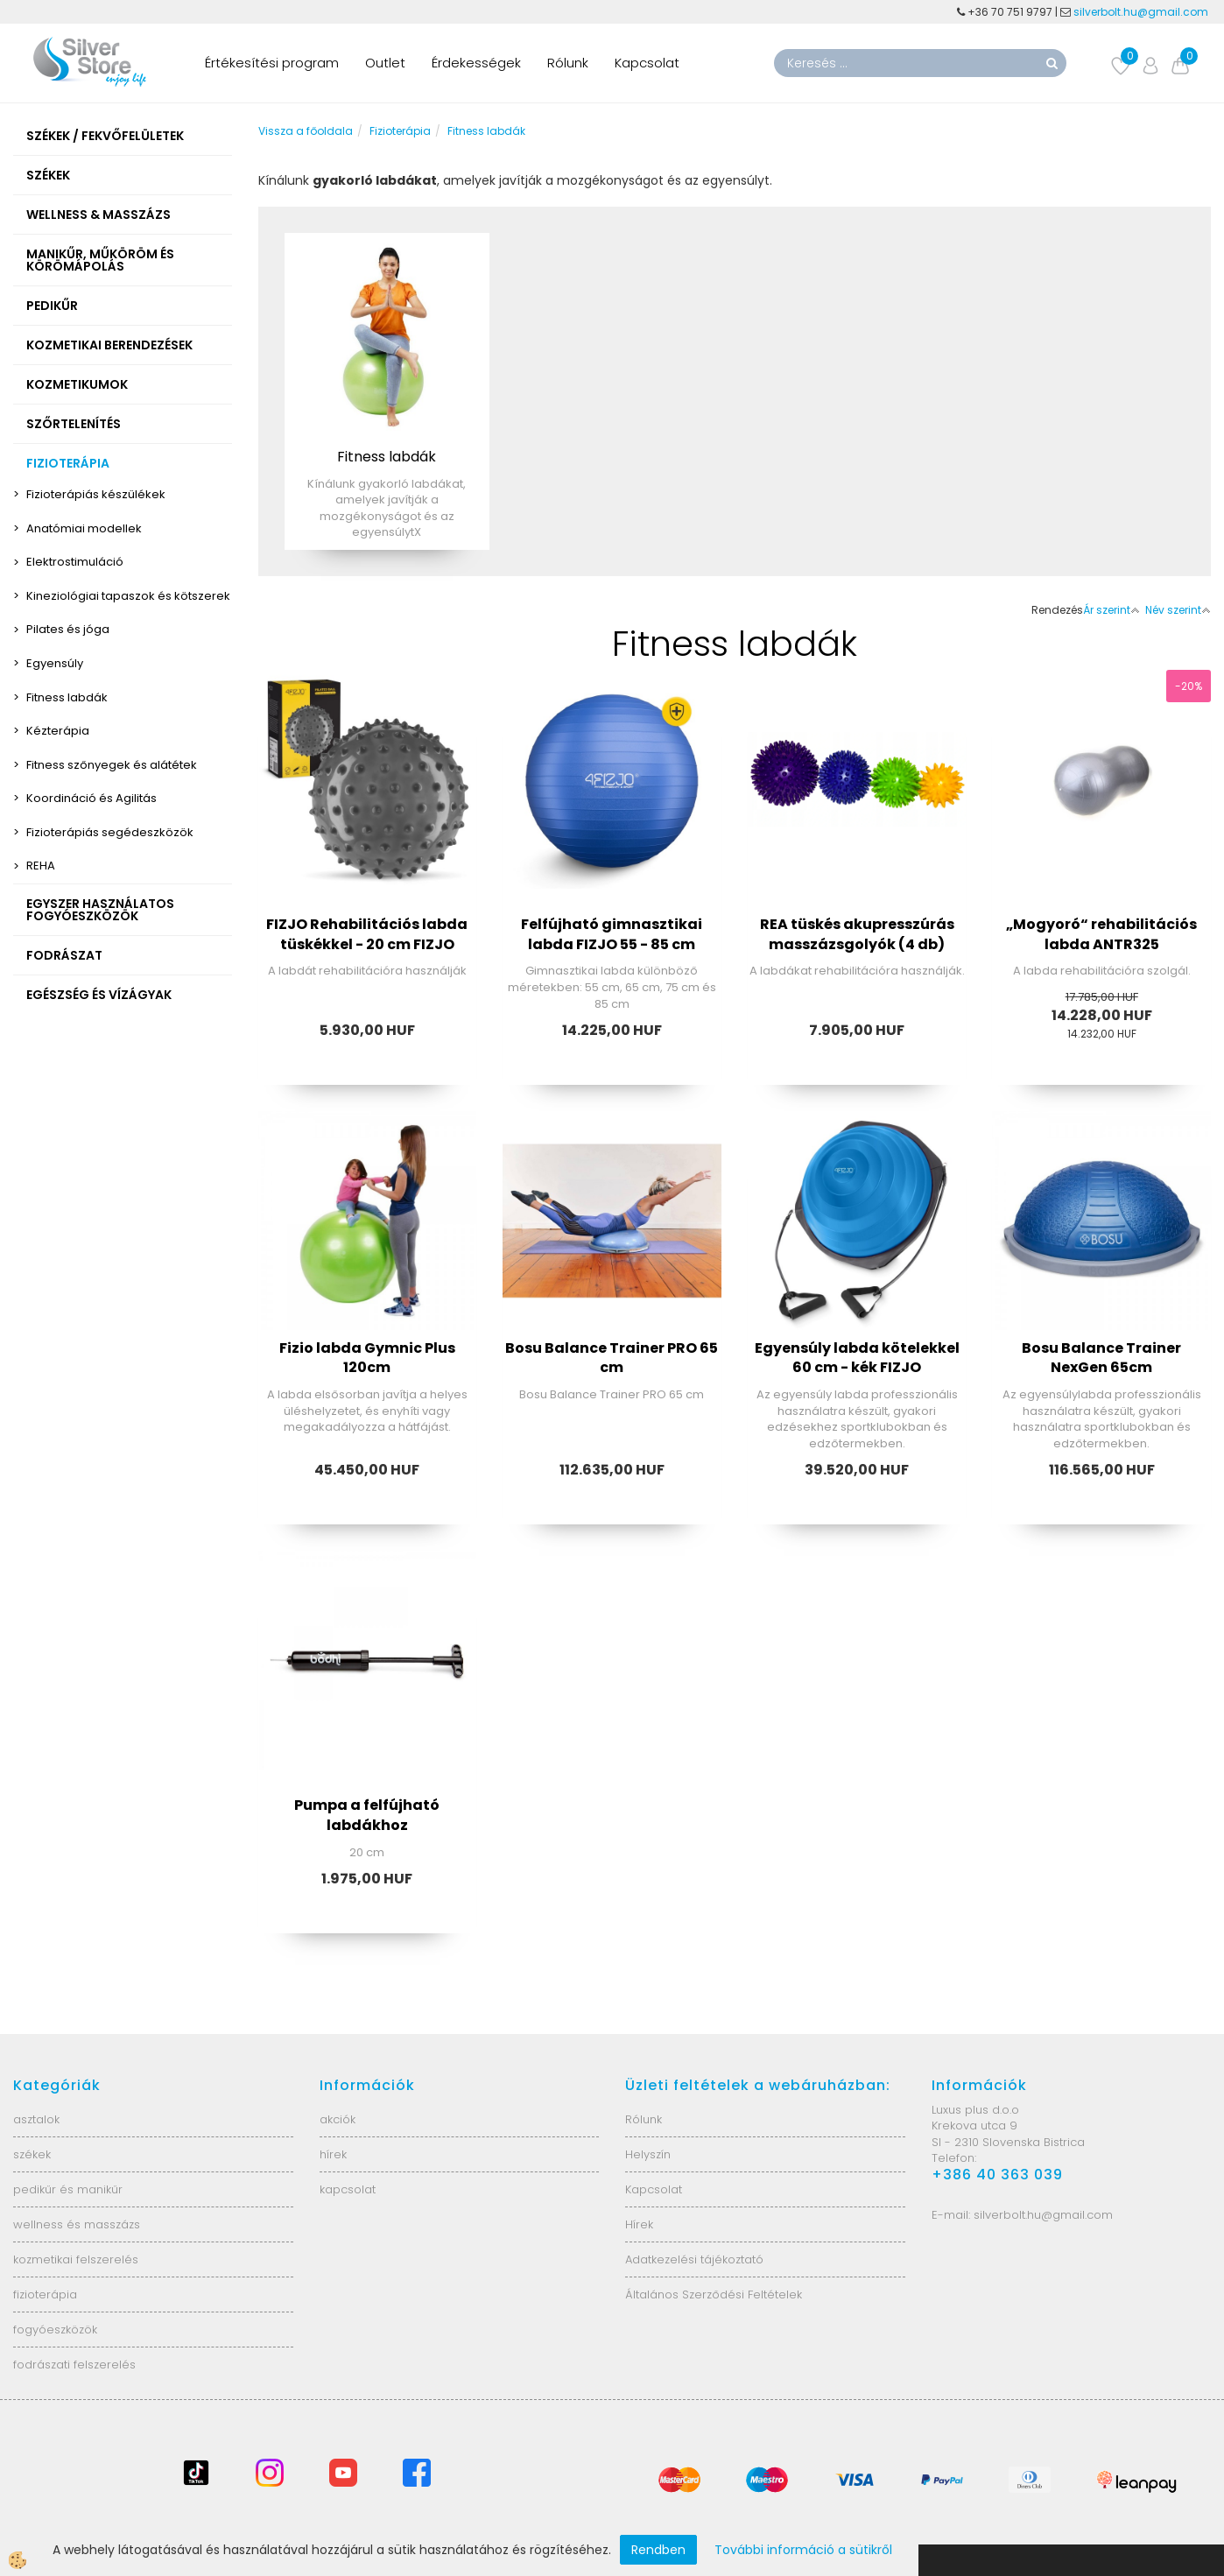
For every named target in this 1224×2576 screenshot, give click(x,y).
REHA (40, 865)
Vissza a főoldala (305, 130)
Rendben (658, 2549)
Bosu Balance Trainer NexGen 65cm (1101, 1358)
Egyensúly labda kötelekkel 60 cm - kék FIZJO (857, 1358)
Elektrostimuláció (74, 561)
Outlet (385, 62)
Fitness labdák (67, 697)
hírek (333, 2154)
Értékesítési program (272, 62)
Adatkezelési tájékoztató (694, 2259)
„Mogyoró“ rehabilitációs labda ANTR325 (1101, 934)
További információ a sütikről (803, 2549)
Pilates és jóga (67, 629)
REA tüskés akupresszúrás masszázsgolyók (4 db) (857, 934)
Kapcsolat (647, 62)
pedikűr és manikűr (68, 2189)
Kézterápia (57, 730)
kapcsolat (348, 2189)
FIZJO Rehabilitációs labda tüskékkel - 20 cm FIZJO (367, 934)
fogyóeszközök (55, 2329)
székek (32, 2154)
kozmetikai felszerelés (75, 2259)
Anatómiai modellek (84, 528)
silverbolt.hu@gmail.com (1142, 11)
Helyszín (648, 2154)
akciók (337, 2119)
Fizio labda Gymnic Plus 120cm (367, 1358)
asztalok (36, 2119)
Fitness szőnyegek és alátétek (111, 765)
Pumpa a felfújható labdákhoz (367, 1815)
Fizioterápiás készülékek (95, 494)
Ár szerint (1111, 609)
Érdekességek (476, 62)
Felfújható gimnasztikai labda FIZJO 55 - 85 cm (611, 934)
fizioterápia (45, 2294)
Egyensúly (54, 663)
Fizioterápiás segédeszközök (109, 832)
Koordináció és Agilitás (91, 798)
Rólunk (567, 62)
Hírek (639, 2224)
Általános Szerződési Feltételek (713, 2294)
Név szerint (1178, 609)
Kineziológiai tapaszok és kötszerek (128, 596)
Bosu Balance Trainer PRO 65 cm (611, 1358)
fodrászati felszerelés (74, 2364)
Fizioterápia (400, 130)
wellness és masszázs (76, 2224)
